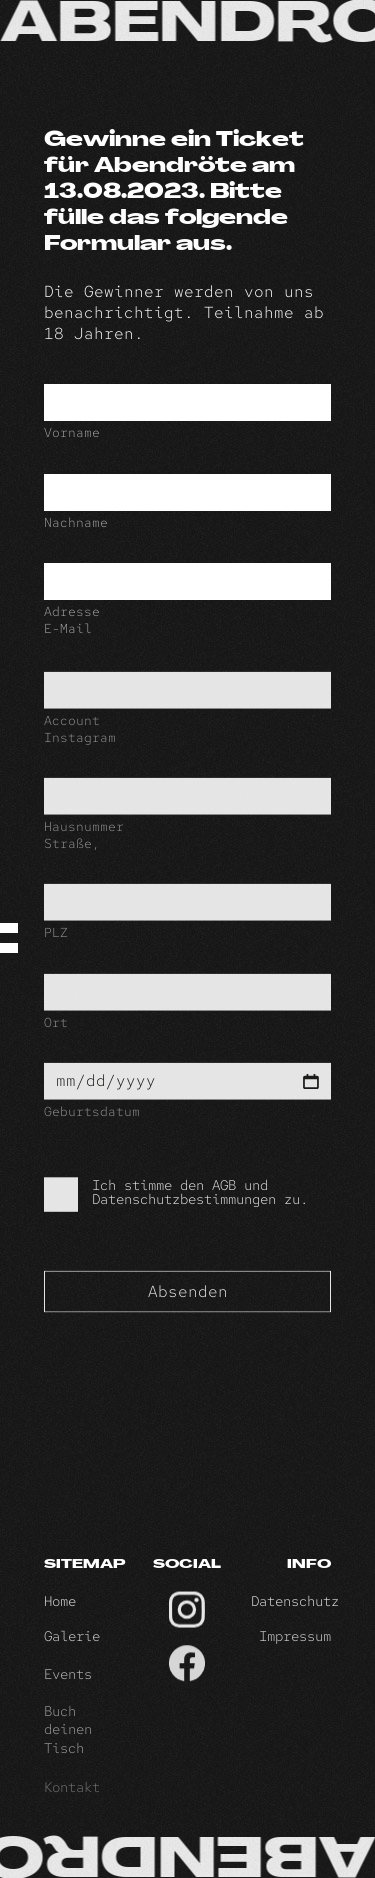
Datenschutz (295, 1612)
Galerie (72, 1652)
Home (60, 1612)
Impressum (295, 1652)
